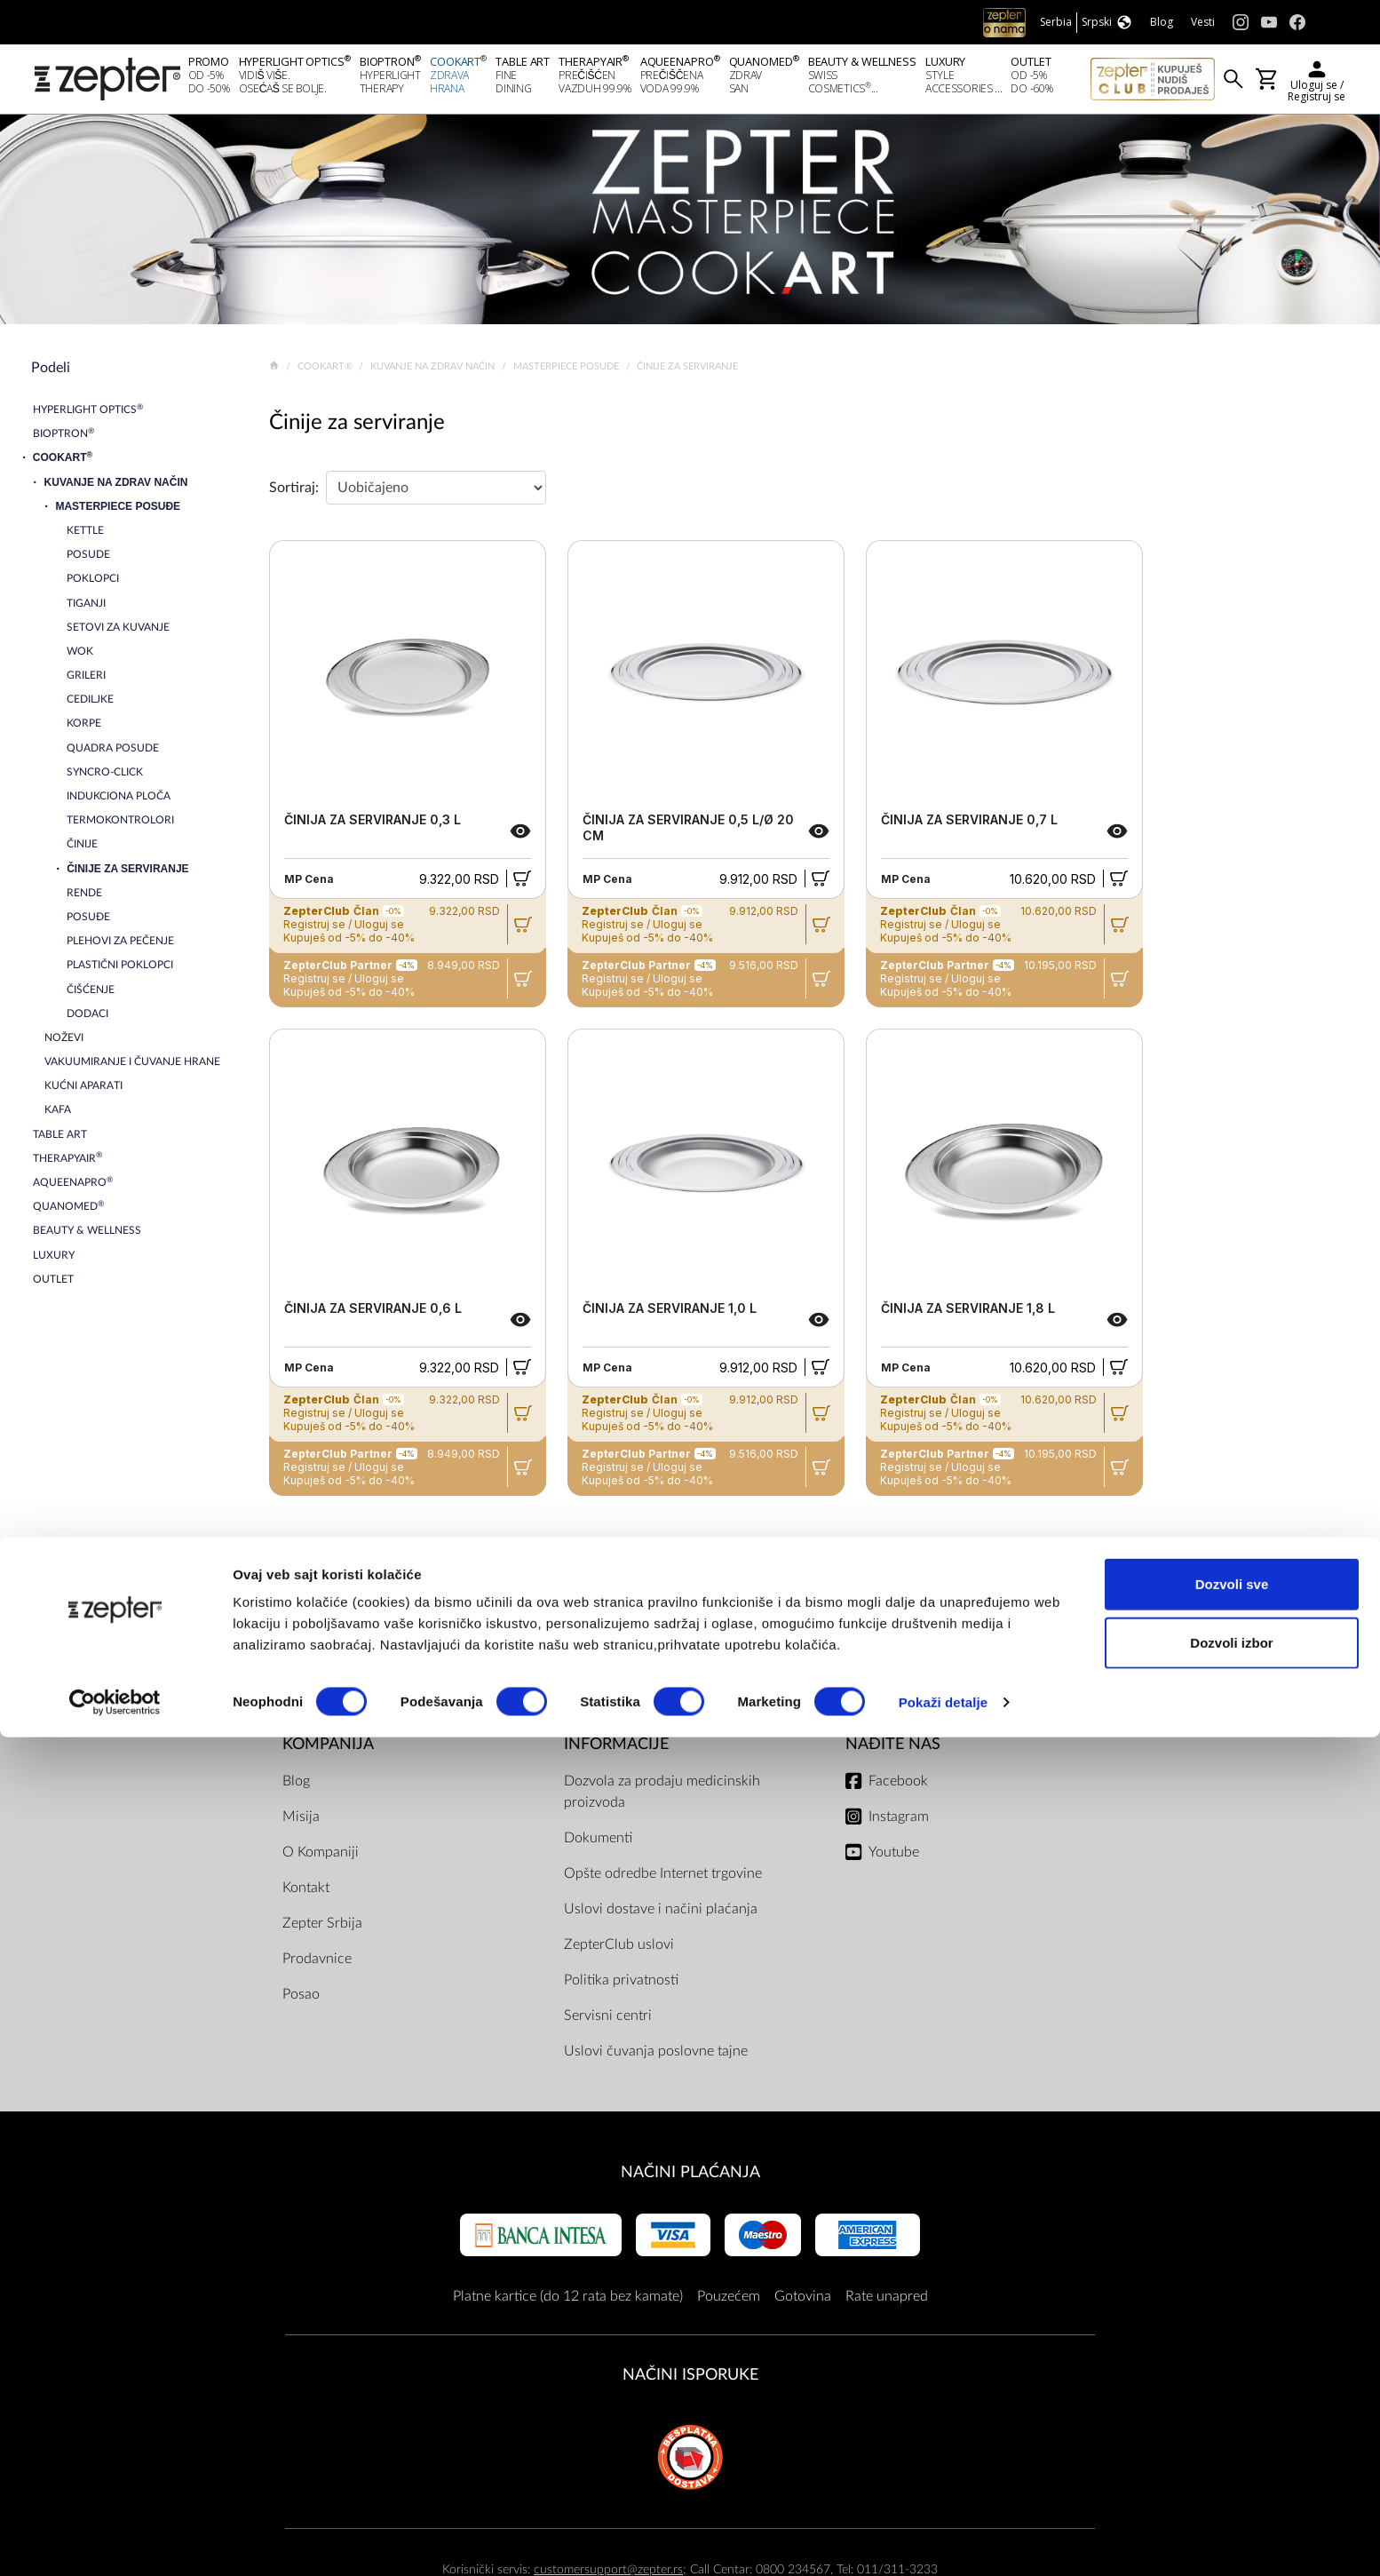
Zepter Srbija (322, 1928)
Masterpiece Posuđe (567, 372)
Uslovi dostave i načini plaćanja (660, 1914)
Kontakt (305, 1893)
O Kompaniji (320, 1857)
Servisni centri (608, 2021)
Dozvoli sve (1232, 2422)
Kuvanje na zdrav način (433, 372)
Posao (301, 1999)
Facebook (898, 1786)
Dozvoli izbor (1231, 2481)
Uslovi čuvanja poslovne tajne (656, 2056)
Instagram (898, 1822)
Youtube (893, 1857)
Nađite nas (892, 1749)
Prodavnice (317, 1964)
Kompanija (328, 1749)
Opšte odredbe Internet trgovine (663, 1879)
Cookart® (326, 372)
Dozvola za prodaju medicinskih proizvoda (662, 1797)
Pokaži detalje (943, 2540)
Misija (301, 1822)
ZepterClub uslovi (619, 1950)
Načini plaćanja (690, 2177)
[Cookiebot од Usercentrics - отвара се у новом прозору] (115, 2541)
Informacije (616, 1749)
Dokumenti (598, 1843)
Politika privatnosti (621, 1985)
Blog (296, 1786)
